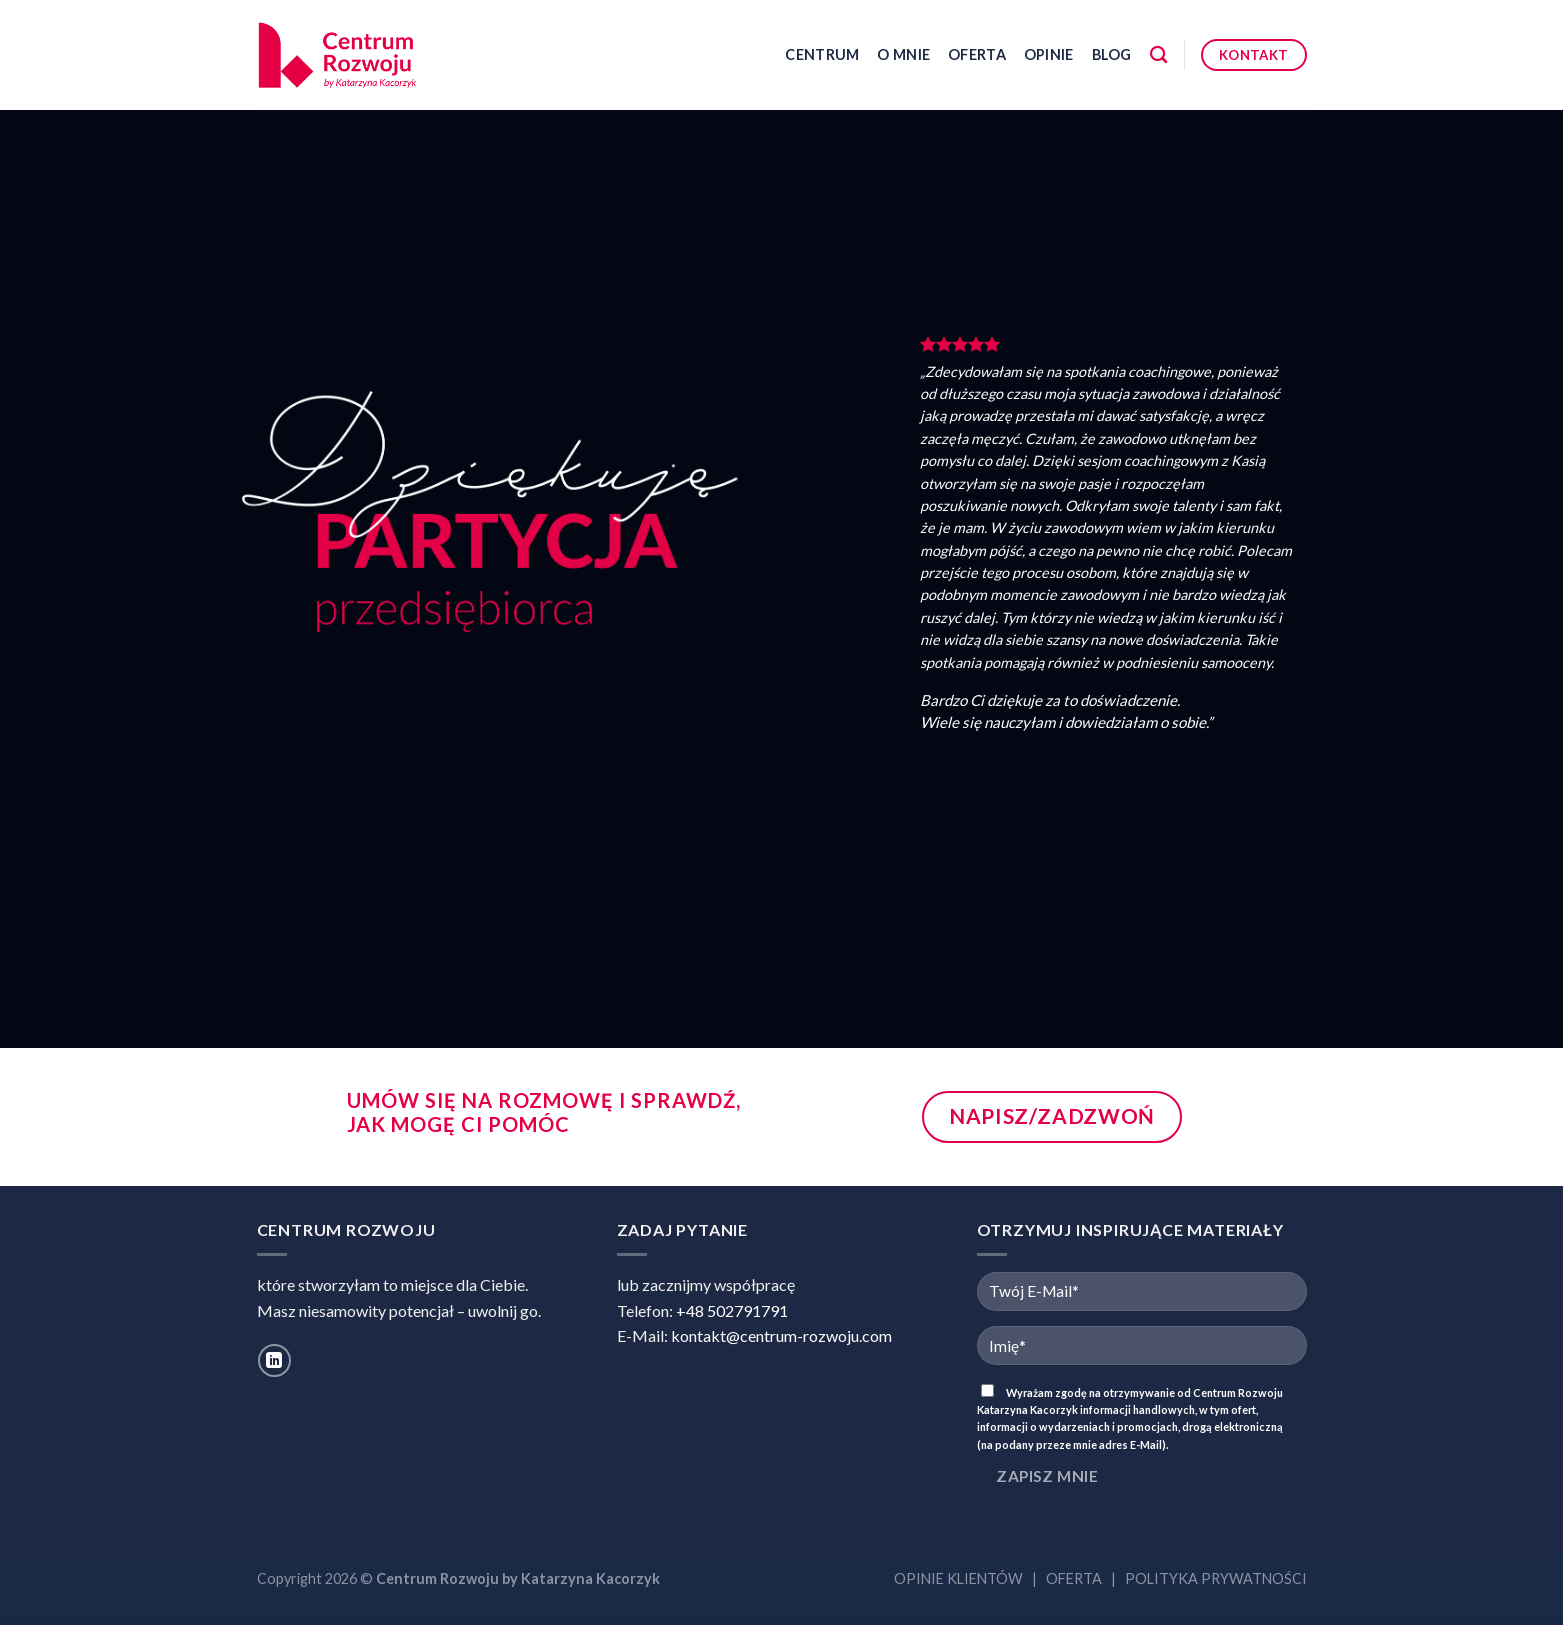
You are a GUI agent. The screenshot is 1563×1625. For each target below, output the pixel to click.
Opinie (1049, 54)
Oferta (977, 54)
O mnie (903, 54)
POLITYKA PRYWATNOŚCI (1216, 1578)
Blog (1112, 54)
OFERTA (1074, 1578)
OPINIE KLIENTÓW (958, 1578)
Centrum (822, 54)
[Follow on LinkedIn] (274, 1360)
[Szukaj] (1158, 55)
